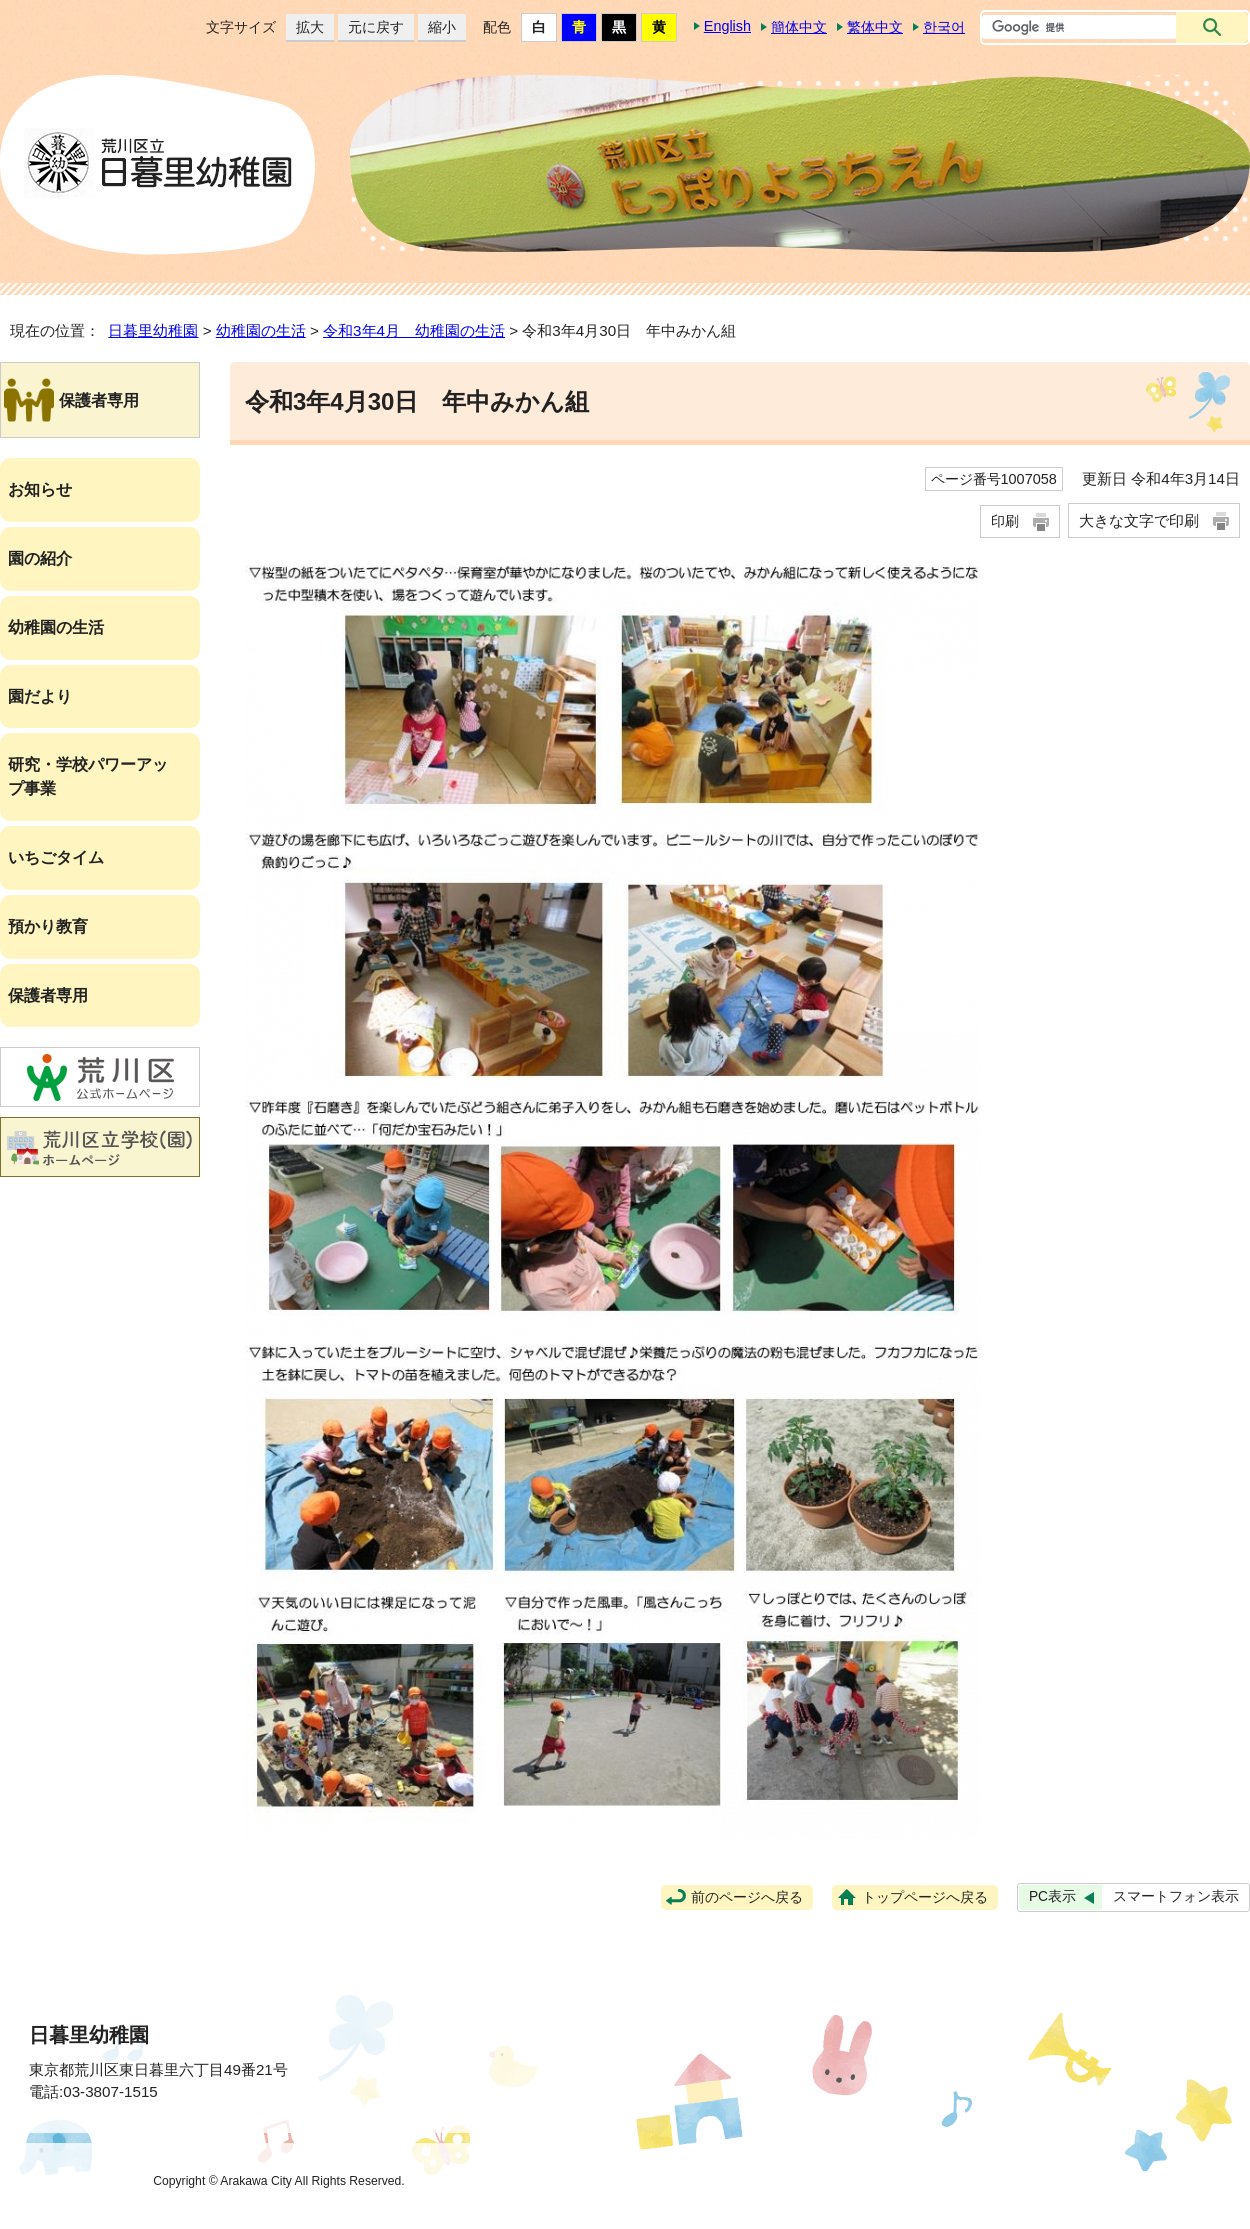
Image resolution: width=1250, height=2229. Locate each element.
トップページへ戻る (925, 1897)
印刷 (1005, 521)
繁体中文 (875, 27)
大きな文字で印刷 (1139, 520)
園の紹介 (40, 558)
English (727, 26)
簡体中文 (799, 27)
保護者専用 (48, 995)
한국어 (944, 27)
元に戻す (371, 27)
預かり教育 (48, 926)
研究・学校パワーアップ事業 (88, 776)
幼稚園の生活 (261, 330)
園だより (40, 696)
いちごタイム (56, 857)
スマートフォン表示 (1176, 1896)
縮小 (437, 27)
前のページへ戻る (747, 1897)
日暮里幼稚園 (153, 330)
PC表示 (1052, 1896)
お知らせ (40, 489)
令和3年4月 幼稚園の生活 (414, 330)
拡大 (305, 27)
